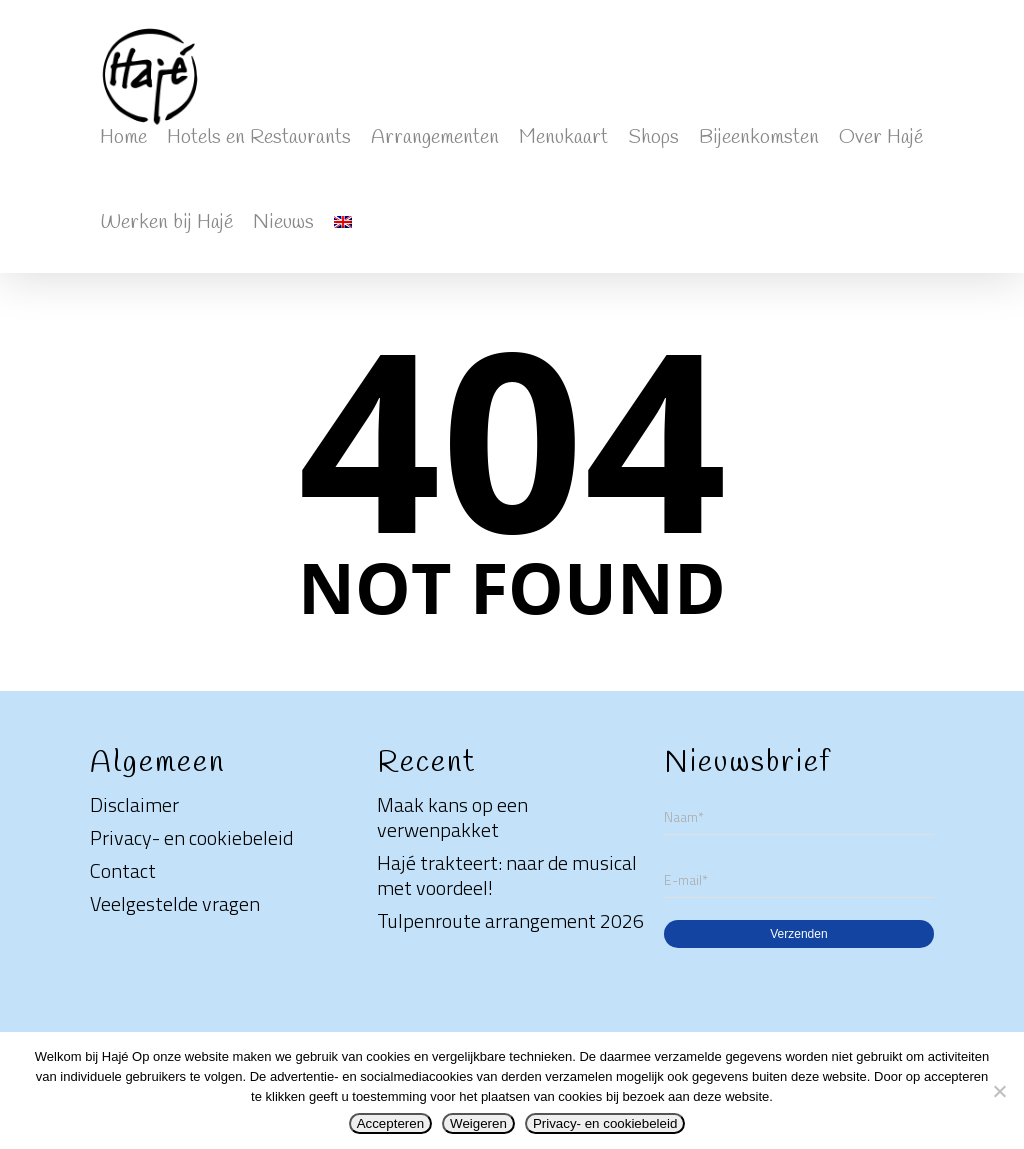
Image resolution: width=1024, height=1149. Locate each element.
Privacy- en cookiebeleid (191, 837)
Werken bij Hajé (166, 222)
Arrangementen (435, 137)
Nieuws (283, 222)
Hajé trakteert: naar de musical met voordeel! (507, 875)
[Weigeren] (999, 1091)
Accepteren (390, 1123)
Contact (123, 870)
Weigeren (478, 1123)
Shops (653, 137)
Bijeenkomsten (759, 137)
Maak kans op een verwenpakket (452, 817)
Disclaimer (134, 804)
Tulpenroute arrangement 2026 (510, 920)
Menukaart (563, 137)
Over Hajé (881, 137)
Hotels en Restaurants (259, 137)
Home (123, 137)
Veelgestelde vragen (175, 903)
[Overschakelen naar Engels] (343, 230)
